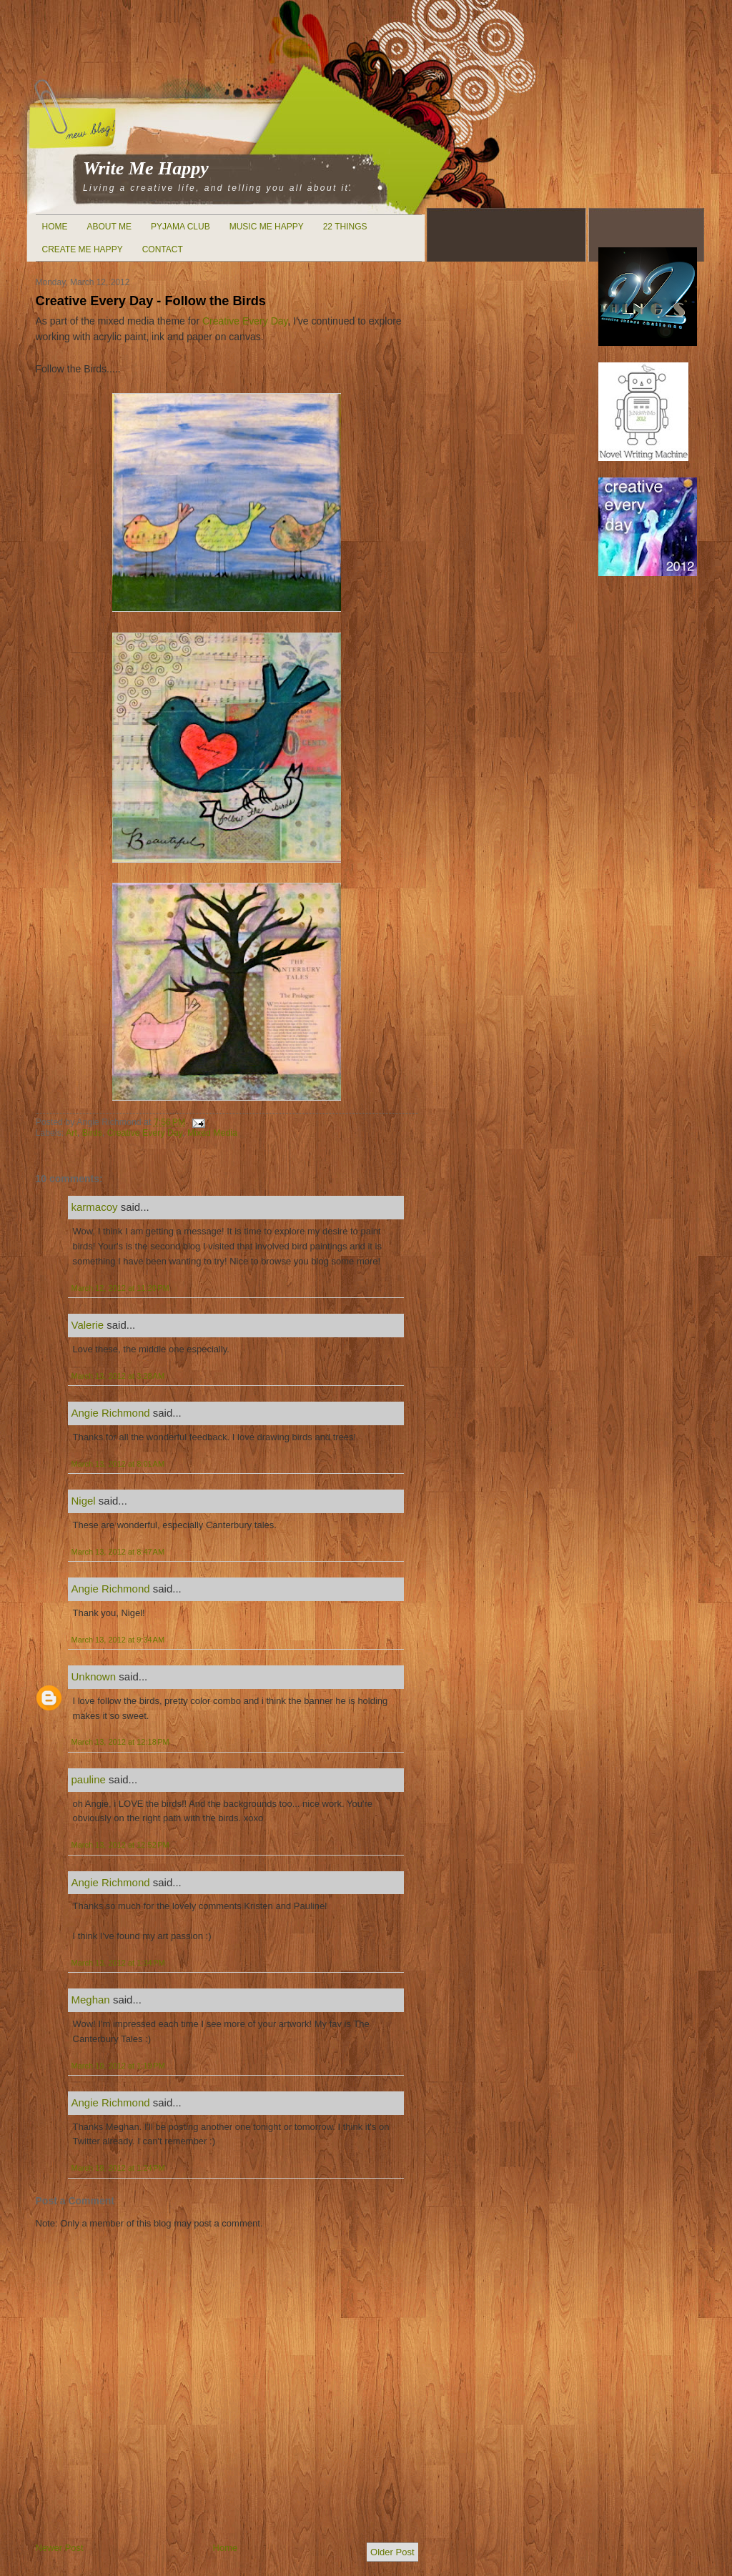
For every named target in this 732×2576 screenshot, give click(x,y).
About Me (109, 227)
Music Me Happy (266, 227)
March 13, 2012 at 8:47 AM (118, 1551)
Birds (92, 1133)
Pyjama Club (180, 227)
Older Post (392, 2552)
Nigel (83, 1501)
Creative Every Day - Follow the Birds (151, 301)
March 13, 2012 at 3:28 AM (118, 1376)
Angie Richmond (110, 1413)
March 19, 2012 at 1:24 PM (118, 2168)
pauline (88, 1779)
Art (71, 1133)
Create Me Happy (82, 249)
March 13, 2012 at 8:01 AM (118, 1464)
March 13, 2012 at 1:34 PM (118, 1962)
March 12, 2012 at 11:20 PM (120, 1288)
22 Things (345, 227)
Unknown (94, 1676)
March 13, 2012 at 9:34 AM (118, 1639)
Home (55, 227)
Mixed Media (212, 1133)
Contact (162, 249)
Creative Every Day (245, 321)
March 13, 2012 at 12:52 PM (120, 1845)
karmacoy (94, 1207)
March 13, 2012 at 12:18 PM (120, 1742)
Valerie (87, 1325)
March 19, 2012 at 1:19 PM (118, 2065)
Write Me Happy (146, 168)
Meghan (90, 1999)
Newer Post (60, 2547)
